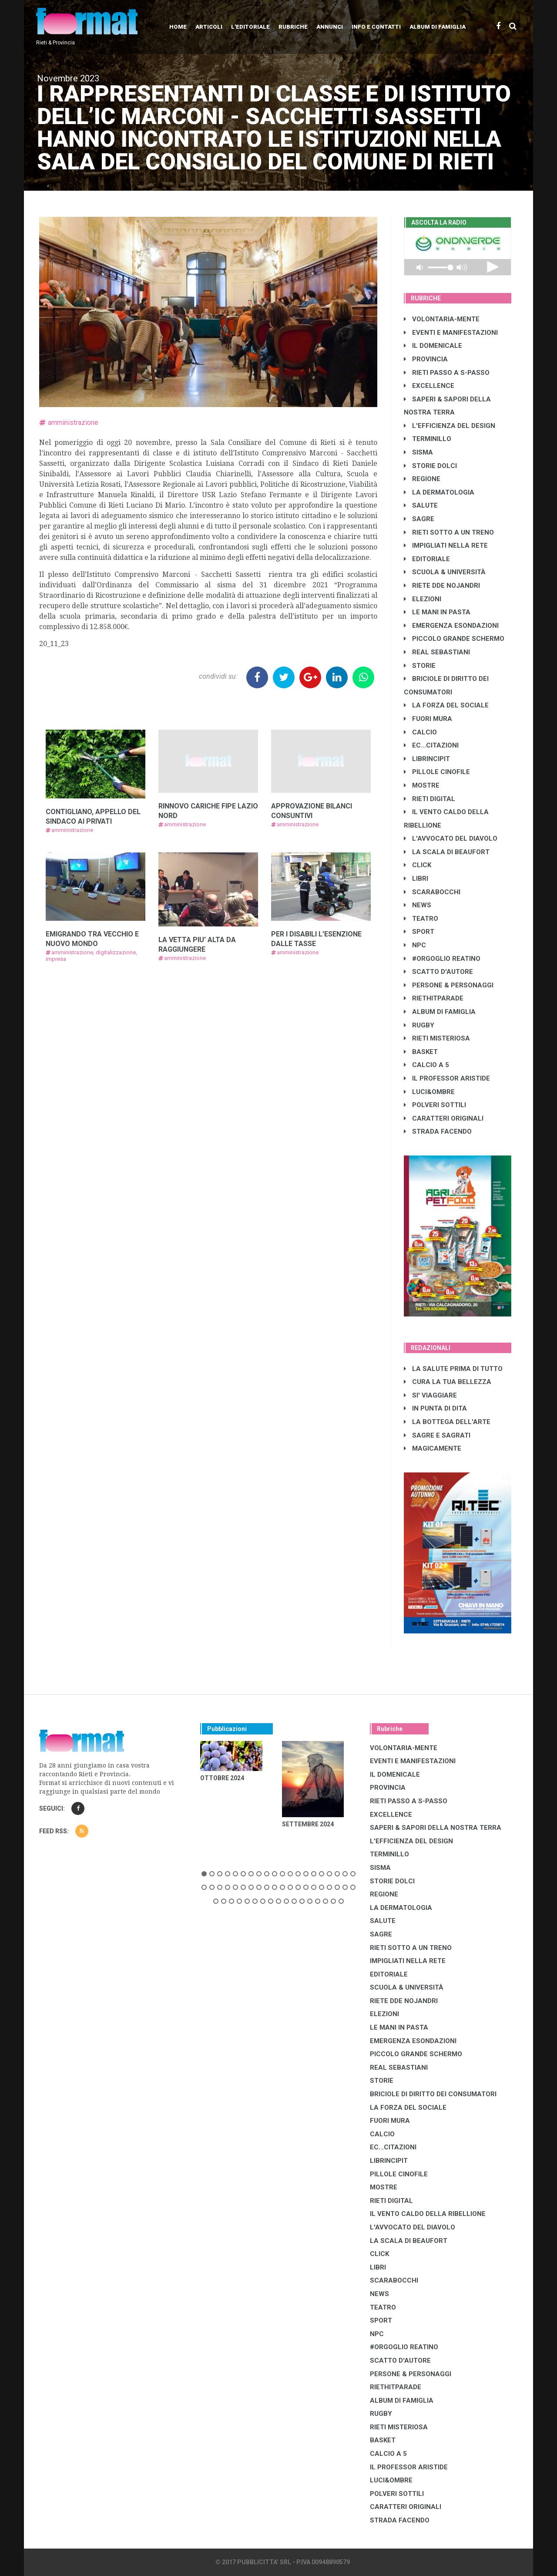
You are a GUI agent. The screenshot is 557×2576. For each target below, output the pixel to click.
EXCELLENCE (429, 386)
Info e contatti (376, 27)
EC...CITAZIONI (431, 745)
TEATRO (421, 919)
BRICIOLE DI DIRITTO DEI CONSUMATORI (433, 2094)
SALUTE (421, 505)
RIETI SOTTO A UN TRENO (449, 532)
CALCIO (420, 732)
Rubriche (293, 27)
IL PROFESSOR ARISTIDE (447, 1078)
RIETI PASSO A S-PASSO (447, 373)
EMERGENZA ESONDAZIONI (451, 626)
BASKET (421, 1052)
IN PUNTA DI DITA (435, 1408)
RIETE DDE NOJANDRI (442, 585)
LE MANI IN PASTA (437, 612)
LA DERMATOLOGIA (439, 492)
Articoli (208, 27)
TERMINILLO (427, 439)
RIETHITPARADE (433, 998)
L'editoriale (250, 27)
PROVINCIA (426, 359)
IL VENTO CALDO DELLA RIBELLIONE (428, 2214)
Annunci (329, 27)
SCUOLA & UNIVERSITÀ (445, 572)
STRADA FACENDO (438, 1131)
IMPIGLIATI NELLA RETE (446, 545)
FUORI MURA (428, 719)
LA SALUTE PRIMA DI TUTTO (453, 1369)
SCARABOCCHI (432, 892)
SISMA (418, 452)
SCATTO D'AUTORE (438, 972)
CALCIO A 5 (426, 1065)
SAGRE (419, 519)
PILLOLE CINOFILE (437, 772)
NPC (415, 945)
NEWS (417, 905)
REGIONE (422, 479)
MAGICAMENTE (432, 1448)
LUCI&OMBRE (429, 1092)
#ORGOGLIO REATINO (442, 959)
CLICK (417, 865)
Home (178, 27)
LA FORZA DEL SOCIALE (446, 705)
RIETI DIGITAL (429, 799)
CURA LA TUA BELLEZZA (447, 1382)
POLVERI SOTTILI (435, 1105)
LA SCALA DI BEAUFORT (447, 852)
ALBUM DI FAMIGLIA (440, 1012)
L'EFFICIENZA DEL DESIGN (449, 426)
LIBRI (416, 878)
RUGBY (419, 1025)
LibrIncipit (427, 759)
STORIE (420, 666)
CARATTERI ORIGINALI (443, 1118)
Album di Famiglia (437, 27)
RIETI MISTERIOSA (437, 1038)
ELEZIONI (422, 599)
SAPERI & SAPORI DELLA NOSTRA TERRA (435, 1828)
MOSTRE (422, 785)
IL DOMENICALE (433, 346)
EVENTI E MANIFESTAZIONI (451, 333)
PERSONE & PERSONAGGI (448, 985)
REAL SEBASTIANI (437, 652)
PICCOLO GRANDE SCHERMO (454, 639)
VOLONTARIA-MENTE (442, 319)
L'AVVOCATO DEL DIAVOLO (450, 838)
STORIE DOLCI (430, 466)
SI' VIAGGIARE (430, 1395)
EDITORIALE (427, 559)
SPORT (419, 932)
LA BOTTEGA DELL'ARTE (447, 1422)
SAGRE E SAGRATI (437, 1435)
